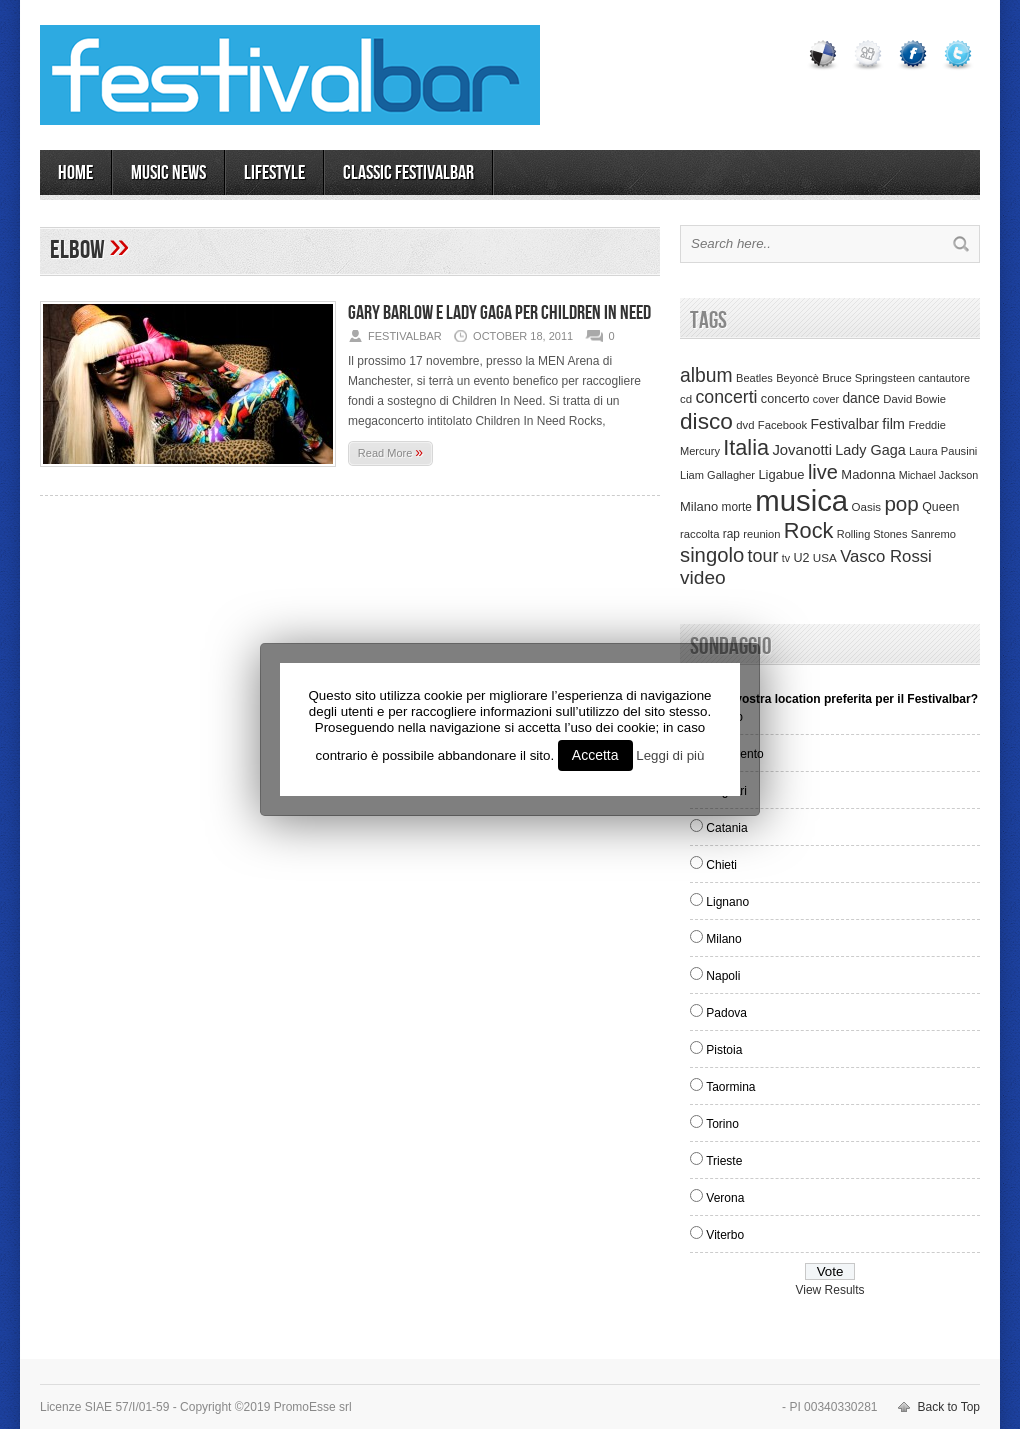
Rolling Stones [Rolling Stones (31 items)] (872, 534)
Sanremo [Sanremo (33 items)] (933, 534)
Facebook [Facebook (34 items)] (782, 425)
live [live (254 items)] (823, 472)
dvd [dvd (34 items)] (745, 425)
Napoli (723, 976)
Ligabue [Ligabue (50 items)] (781, 474)
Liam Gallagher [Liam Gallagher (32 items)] (717, 475)
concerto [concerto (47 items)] (785, 399)
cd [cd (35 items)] (686, 399)
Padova (726, 1013)
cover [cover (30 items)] (826, 399)
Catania (726, 828)
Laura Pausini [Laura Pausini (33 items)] (943, 451)
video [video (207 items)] (703, 577)
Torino (722, 1124)
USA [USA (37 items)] (825, 557)
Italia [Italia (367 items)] (746, 447)
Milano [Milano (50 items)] (699, 506)
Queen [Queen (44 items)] (940, 507)
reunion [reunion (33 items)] (761, 534)
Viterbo (725, 1235)
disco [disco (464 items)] (706, 421)
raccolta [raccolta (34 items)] (699, 534)
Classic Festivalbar (408, 173)
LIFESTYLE (274, 173)
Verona (725, 1198)
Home (75, 173)
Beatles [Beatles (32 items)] (754, 378)
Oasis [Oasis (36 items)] (866, 507)
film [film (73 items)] (893, 424)
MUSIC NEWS (168, 173)
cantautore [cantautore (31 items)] (944, 378)
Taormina (730, 1087)
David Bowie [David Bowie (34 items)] (914, 399)
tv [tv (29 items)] (786, 558)
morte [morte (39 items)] (737, 507)
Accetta (595, 755)
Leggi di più (670, 755)
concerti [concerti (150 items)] (726, 397)
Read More (390, 452)
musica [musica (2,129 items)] (801, 500)
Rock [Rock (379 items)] (809, 530)
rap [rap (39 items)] (731, 534)
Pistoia (724, 1050)
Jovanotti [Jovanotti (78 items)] (802, 450)
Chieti (721, 865)
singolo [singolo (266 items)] (712, 555)
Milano (723, 939)
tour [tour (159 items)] (763, 556)
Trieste (724, 1161)
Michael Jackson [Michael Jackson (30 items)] (938, 475)
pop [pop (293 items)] (901, 503)
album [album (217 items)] (706, 375)
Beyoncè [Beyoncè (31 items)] (797, 378)
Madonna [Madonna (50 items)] (868, 474)
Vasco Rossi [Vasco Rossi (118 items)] (886, 556)
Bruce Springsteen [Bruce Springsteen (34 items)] (868, 378)
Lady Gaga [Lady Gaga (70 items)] (870, 450)
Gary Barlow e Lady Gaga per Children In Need (499, 313)
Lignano (727, 902)
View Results (829, 1290)
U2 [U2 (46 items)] (801, 558)
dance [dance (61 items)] (861, 398)
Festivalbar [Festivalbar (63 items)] (845, 424)
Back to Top (949, 1407)
